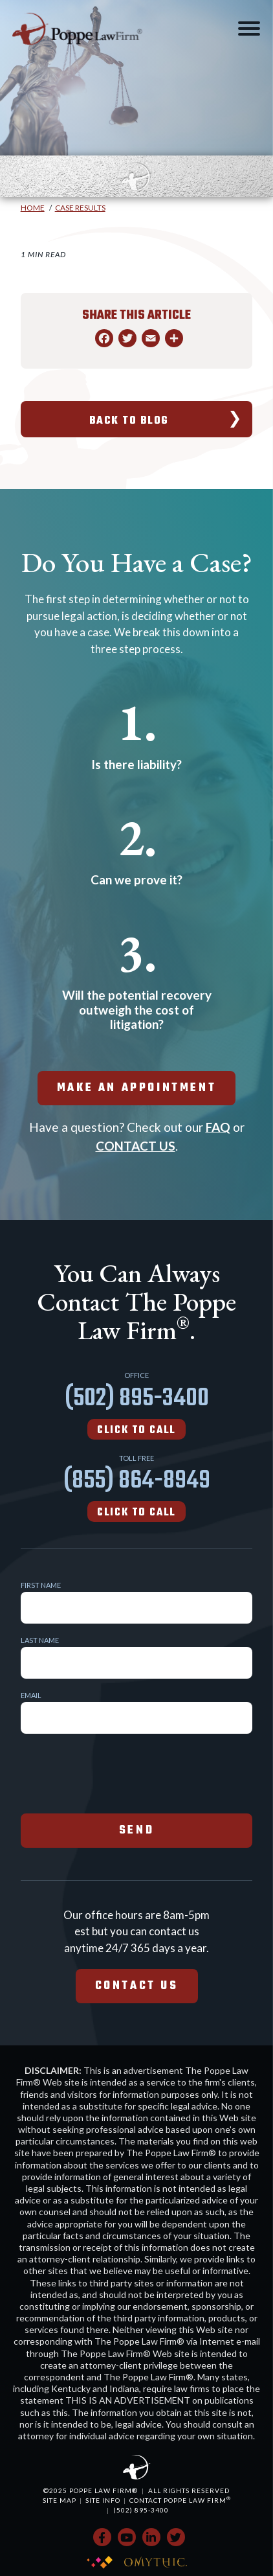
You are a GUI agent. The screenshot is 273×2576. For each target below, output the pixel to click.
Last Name (40, 1640)
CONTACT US (135, 1145)
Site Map (59, 2500)
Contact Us (137, 1986)
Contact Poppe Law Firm (180, 2500)
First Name (41, 1585)
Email (31, 1695)
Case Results (80, 208)
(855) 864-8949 (136, 1491)
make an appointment (136, 1088)
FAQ (218, 1127)
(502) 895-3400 (137, 1409)
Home (33, 208)
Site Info (102, 2500)
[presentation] (119, 1772)
